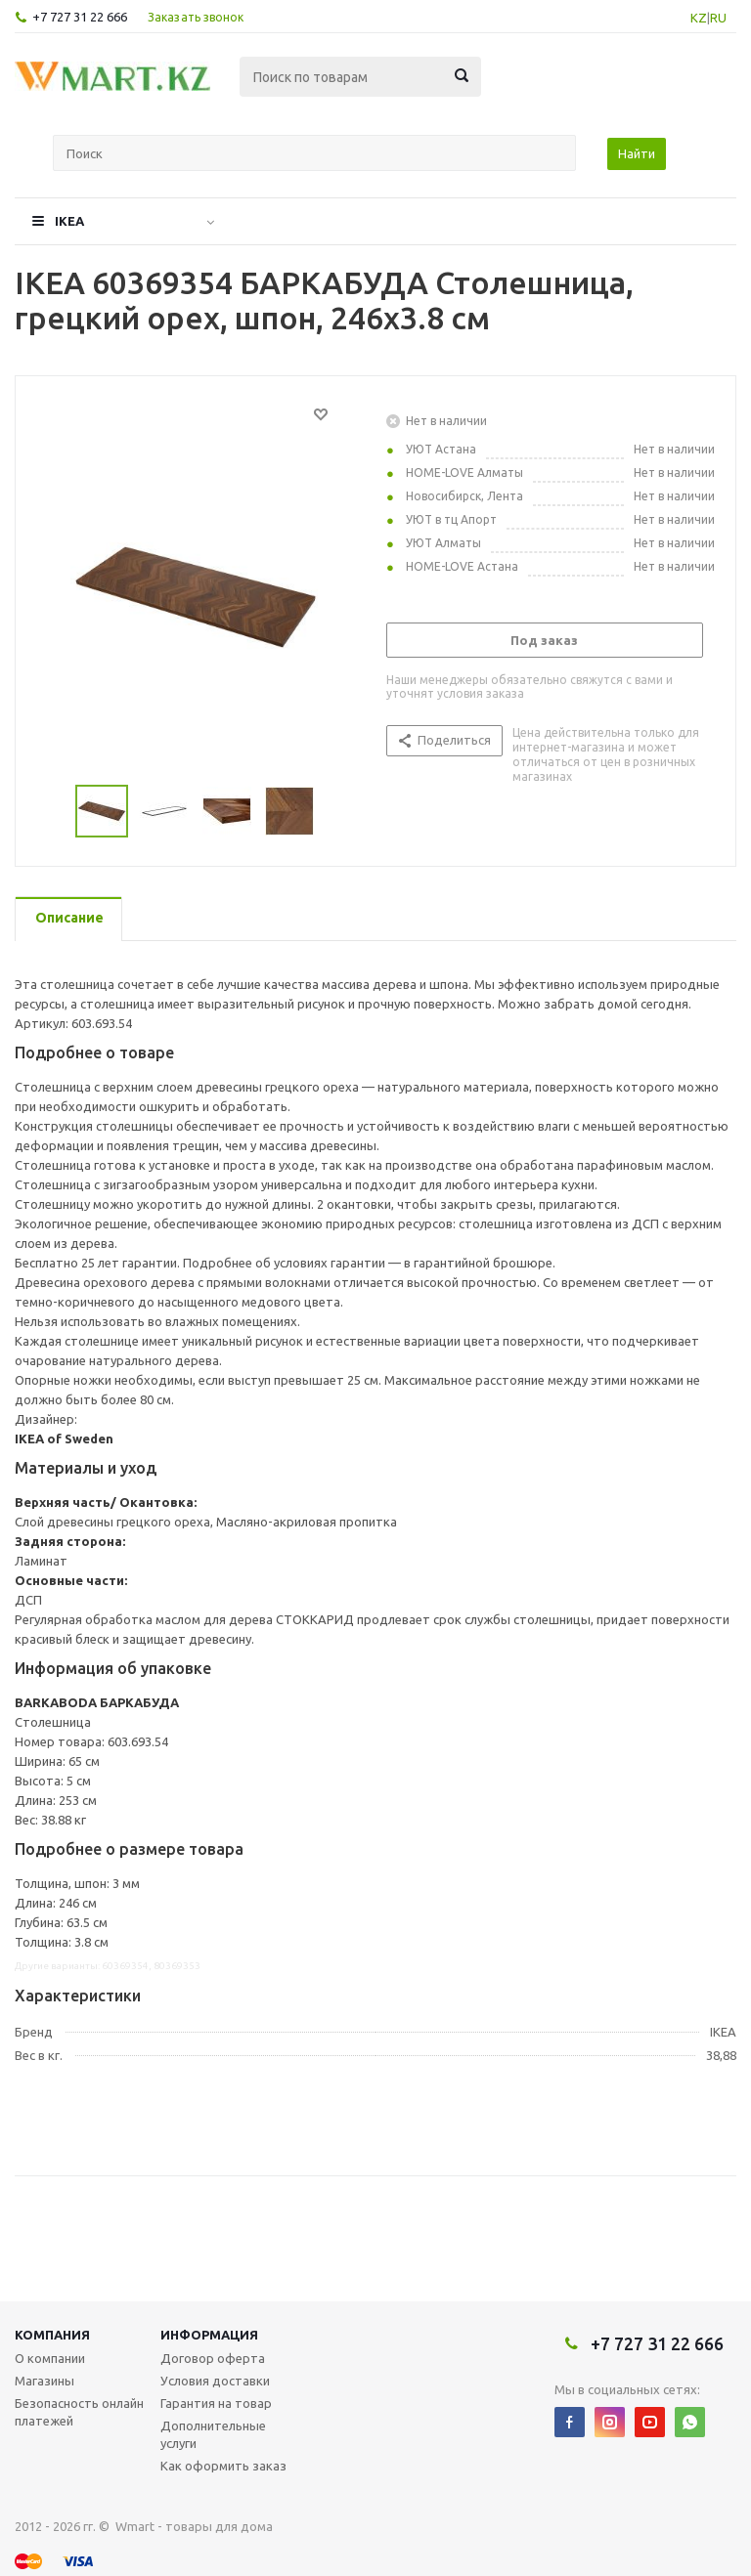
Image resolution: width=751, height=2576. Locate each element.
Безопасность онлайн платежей (79, 2411)
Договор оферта (212, 2358)
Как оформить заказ (223, 2465)
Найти (636, 153)
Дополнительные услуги (213, 2434)
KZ (698, 17)
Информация (209, 2334)
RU (718, 17)
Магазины (44, 2380)
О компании (50, 2358)
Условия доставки (215, 2380)
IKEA (69, 221)
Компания (52, 2334)
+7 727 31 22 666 (79, 16)
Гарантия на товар (216, 2403)
